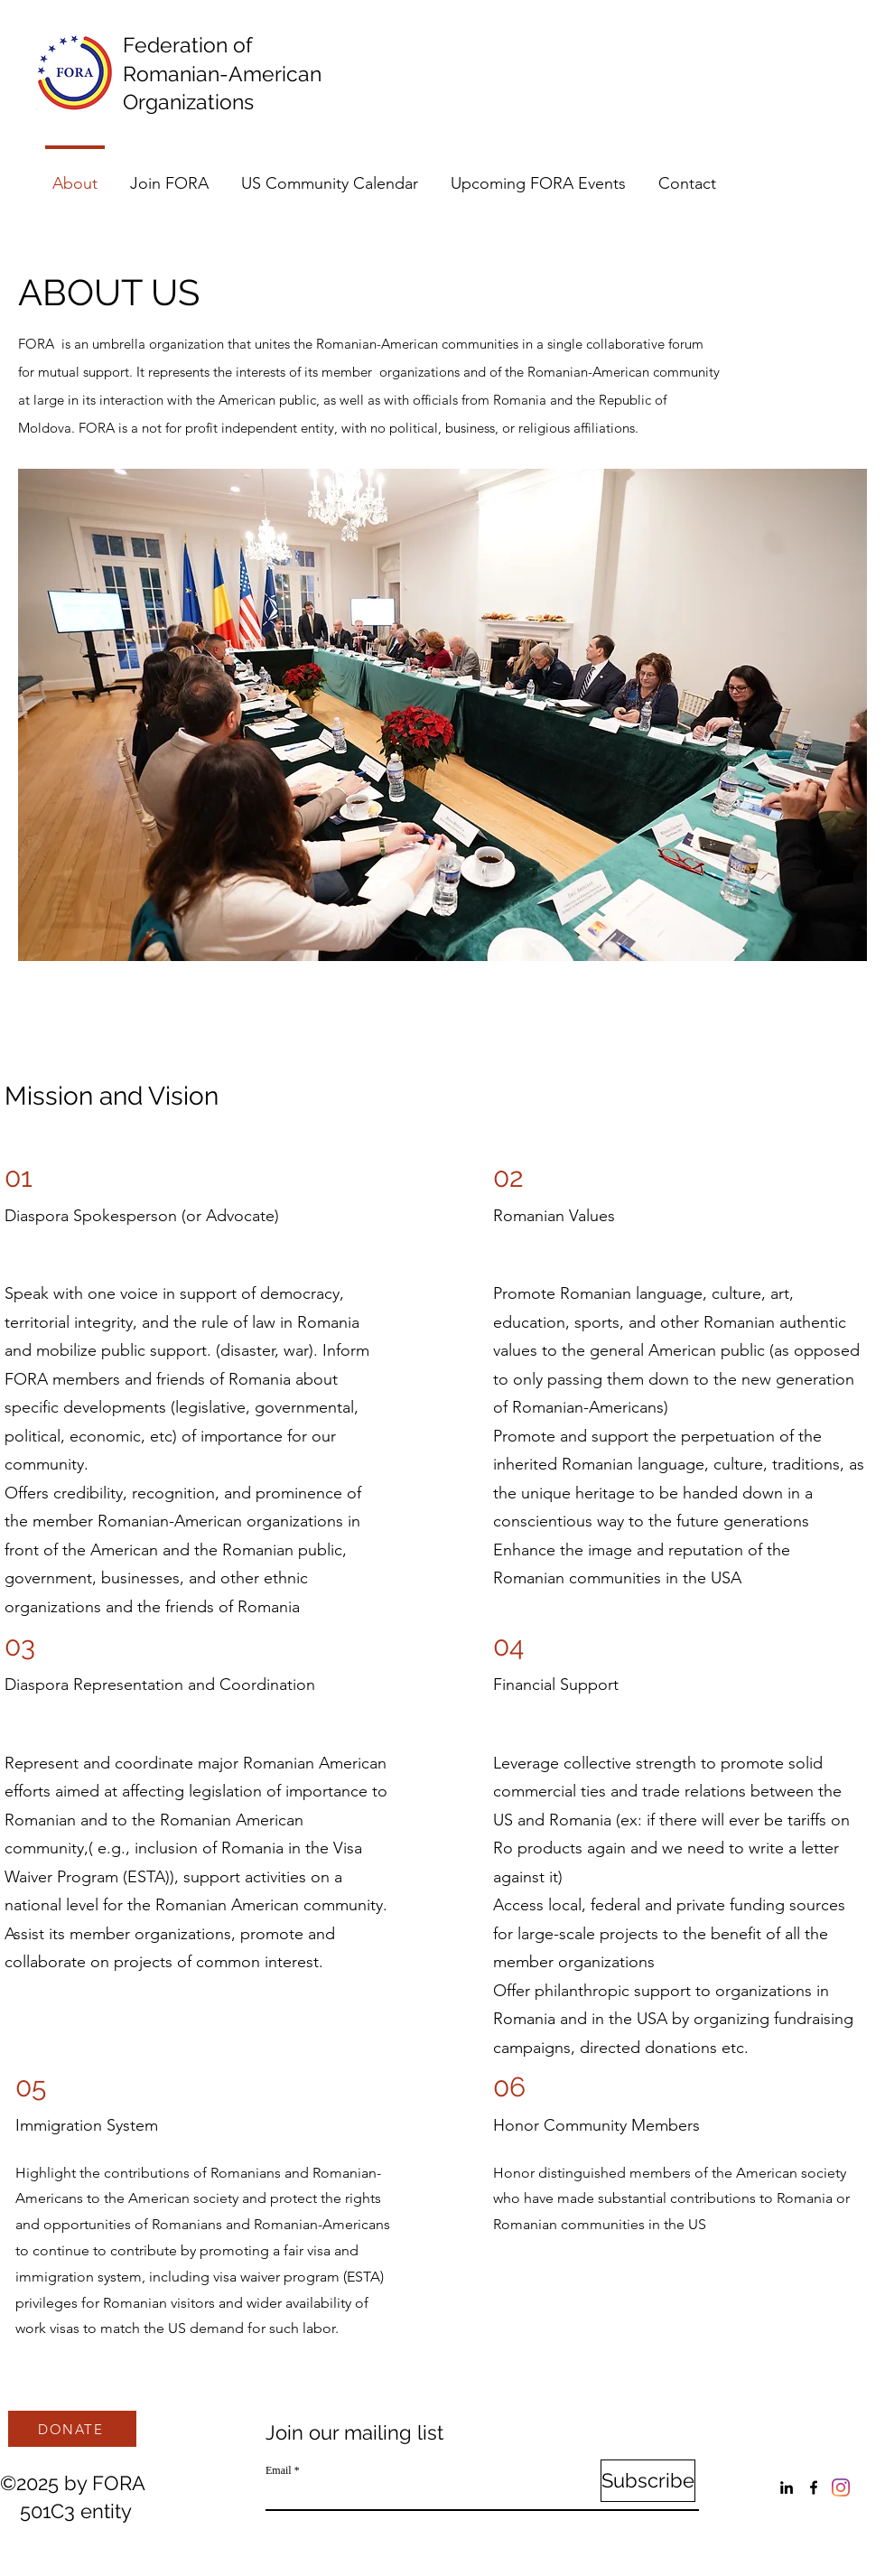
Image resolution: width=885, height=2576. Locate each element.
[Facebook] (814, 2487)
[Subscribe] (648, 2480)
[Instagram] (841, 2487)
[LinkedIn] (787, 2487)
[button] (442, 715)
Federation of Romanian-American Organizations (227, 73)
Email (279, 2470)
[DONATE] (72, 2429)
